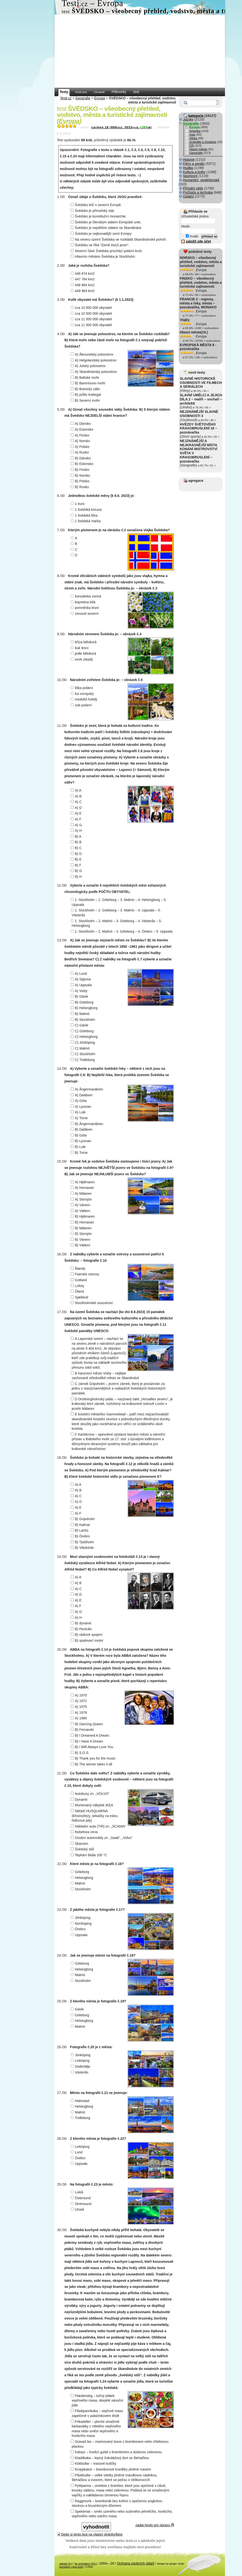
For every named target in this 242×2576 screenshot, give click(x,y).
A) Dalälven (82, 1095)
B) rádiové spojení (87, 1635)
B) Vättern (81, 1245)
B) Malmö (81, 1014)
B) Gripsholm (83, 1519)
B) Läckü (80, 1530)
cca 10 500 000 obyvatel (92, 313)
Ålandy (78, 1268)
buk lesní (80, 648)
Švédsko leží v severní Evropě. (97, 205)
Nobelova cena (85, 1832)
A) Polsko (81, 447)
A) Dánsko (81, 424)
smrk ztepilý (82, 659)
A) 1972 (79, 1701)
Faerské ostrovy (85, 1274)
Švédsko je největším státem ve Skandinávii (106, 228)
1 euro (78, 504)
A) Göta (79, 1101)
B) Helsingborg (85, 1008)
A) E (77, 813)
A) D (77, 808)
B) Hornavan (83, 1222)
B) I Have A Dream (87, 1741)
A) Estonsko (82, 429)
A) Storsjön (82, 1199)
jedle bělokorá (84, 653)
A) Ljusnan (81, 1106)
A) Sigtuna (81, 979)
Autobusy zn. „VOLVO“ (90, 1794)
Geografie (82, 98)
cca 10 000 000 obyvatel (92, 308)
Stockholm (81, 1889)
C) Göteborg (83, 1031)
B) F (76, 865)
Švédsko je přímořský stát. (93, 211)
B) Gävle (80, 996)
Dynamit (79, 1799)
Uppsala (79, 1935)
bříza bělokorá (84, 642)
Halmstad (80, 2101)
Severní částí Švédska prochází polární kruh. (107, 251)
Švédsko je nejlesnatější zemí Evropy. (102, 234)
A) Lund (79, 973)
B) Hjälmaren (83, 1216)
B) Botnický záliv (86, 389)
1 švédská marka (86, 521)
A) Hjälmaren (83, 1182)
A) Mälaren (82, 1193)
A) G (77, 825)
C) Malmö (81, 1048)
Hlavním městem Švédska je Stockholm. (104, 256)
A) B (77, 796)
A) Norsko (81, 441)
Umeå (78, 2209)
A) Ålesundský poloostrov (92, 354)
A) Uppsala (82, 985)
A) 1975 (79, 1707)
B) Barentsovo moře (88, 383)
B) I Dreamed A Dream (90, 1735)
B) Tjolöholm (83, 1542)
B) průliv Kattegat (86, 395)
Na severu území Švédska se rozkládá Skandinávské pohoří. (119, 239)
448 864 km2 (83, 285)
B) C (77, 848)
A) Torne (80, 1118)
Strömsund (82, 2204)
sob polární (82, 705)
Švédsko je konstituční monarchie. (99, 216)
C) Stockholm (83, 1054)
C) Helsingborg (85, 1037)
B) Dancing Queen (87, 1724)
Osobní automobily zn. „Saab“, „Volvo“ (102, 1838)
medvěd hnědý (84, 699)
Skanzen (80, 1844)
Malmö (78, 1883)
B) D (77, 854)
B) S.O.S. (80, 1753)
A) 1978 (79, 1712)
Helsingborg (82, 1878)
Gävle (78, 2009)
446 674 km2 (83, 273)
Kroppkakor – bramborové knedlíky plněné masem (111, 2469)
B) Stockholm (83, 1020)
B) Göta (79, 1135)
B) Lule (79, 1147)
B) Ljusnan (81, 1141)
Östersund (81, 2198)
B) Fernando (83, 1730)
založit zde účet (198, 241)
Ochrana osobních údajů (135, 2563)
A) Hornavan (83, 1188)
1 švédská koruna (87, 509)
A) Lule (79, 1112)
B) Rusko (80, 487)
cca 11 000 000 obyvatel (92, 319)
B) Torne (80, 1153)
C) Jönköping (83, 1042)
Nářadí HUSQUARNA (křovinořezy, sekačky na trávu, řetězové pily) (95, 1815)
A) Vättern (81, 1211)
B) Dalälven (82, 1129)
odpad (66, 2563)
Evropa (99, 98)
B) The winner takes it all (92, 1764)
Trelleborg (81, 2118)
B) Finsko (80, 470)
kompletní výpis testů (71, 2566)
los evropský (83, 694)
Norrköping (82, 1923)
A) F (76, 819)
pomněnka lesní (85, 608)
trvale (192, 236)
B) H (77, 877)
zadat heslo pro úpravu (154, 2525)
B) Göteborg (82, 1002)
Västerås (80, 2072)
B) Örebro (81, 1536)
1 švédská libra (85, 515)
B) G (77, 871)
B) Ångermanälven (87, 1124)
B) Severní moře (86, 400)
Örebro (79, 1929)
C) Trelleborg (83, 1060)
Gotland (79, 1280)
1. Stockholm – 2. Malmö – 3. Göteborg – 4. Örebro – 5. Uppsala (122, 931)
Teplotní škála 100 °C (89, 1855)
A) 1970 (79, 1695)
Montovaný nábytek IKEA (92, 1805)
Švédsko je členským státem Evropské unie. (106, 222)
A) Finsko (80, 435)
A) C (77, 802)
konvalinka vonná (86, 596)
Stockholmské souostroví (92, 1303)
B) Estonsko (82, 464)
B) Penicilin (82, 1629)
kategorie (196, 116)
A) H (77, 831)
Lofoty (78, 1286)
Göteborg (80, 1872)
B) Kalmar (81, 1525)
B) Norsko (81, 475)
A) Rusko (80, 452)
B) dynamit (81, 1623)
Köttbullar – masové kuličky (94, 2463)
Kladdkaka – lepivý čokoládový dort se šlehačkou (110, 2458)
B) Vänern (81, 1239)
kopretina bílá (83, 602)
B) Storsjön (82, 1234)
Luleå (77, 2192)
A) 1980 (79, 1718)
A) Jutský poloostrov (89, 366)
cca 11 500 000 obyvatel (92, 325)
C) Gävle (80, 1025)
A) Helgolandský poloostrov (94, 360)
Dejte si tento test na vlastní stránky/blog (91, 2534)
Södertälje (81, 2066)
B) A (76, 836)
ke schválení (86, 2563)
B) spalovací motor (87, 1640)
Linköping (81, 2061)
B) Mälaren (82, 1228)
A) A (76, 790)
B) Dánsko (81, 458)
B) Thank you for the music (94, 1758)
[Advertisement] (140, 51)
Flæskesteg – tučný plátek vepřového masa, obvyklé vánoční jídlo (97, 2400)
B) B (77, 842)
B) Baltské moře (85, 377)
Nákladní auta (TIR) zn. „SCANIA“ (99, 1826)
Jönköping (81, 1918)
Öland (78, 1291)
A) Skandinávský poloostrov (94, 372)
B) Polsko (81, 481)
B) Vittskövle (83, 1548)
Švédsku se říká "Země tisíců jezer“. (101, 245)
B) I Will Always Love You (92, 1747)
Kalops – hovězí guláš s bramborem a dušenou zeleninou (117, 2452)
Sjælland (80, 1297)
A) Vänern (81, 1205)
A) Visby (80, 991)
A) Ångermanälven (87, 1089)
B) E (77, 859)
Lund (77, 2152)
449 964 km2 (83, 291)
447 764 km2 (83, 279)
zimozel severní (85, 614)
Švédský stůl (83, 1849)
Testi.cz (66, 98)
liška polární (82, 688)
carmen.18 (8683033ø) (121, 127)
